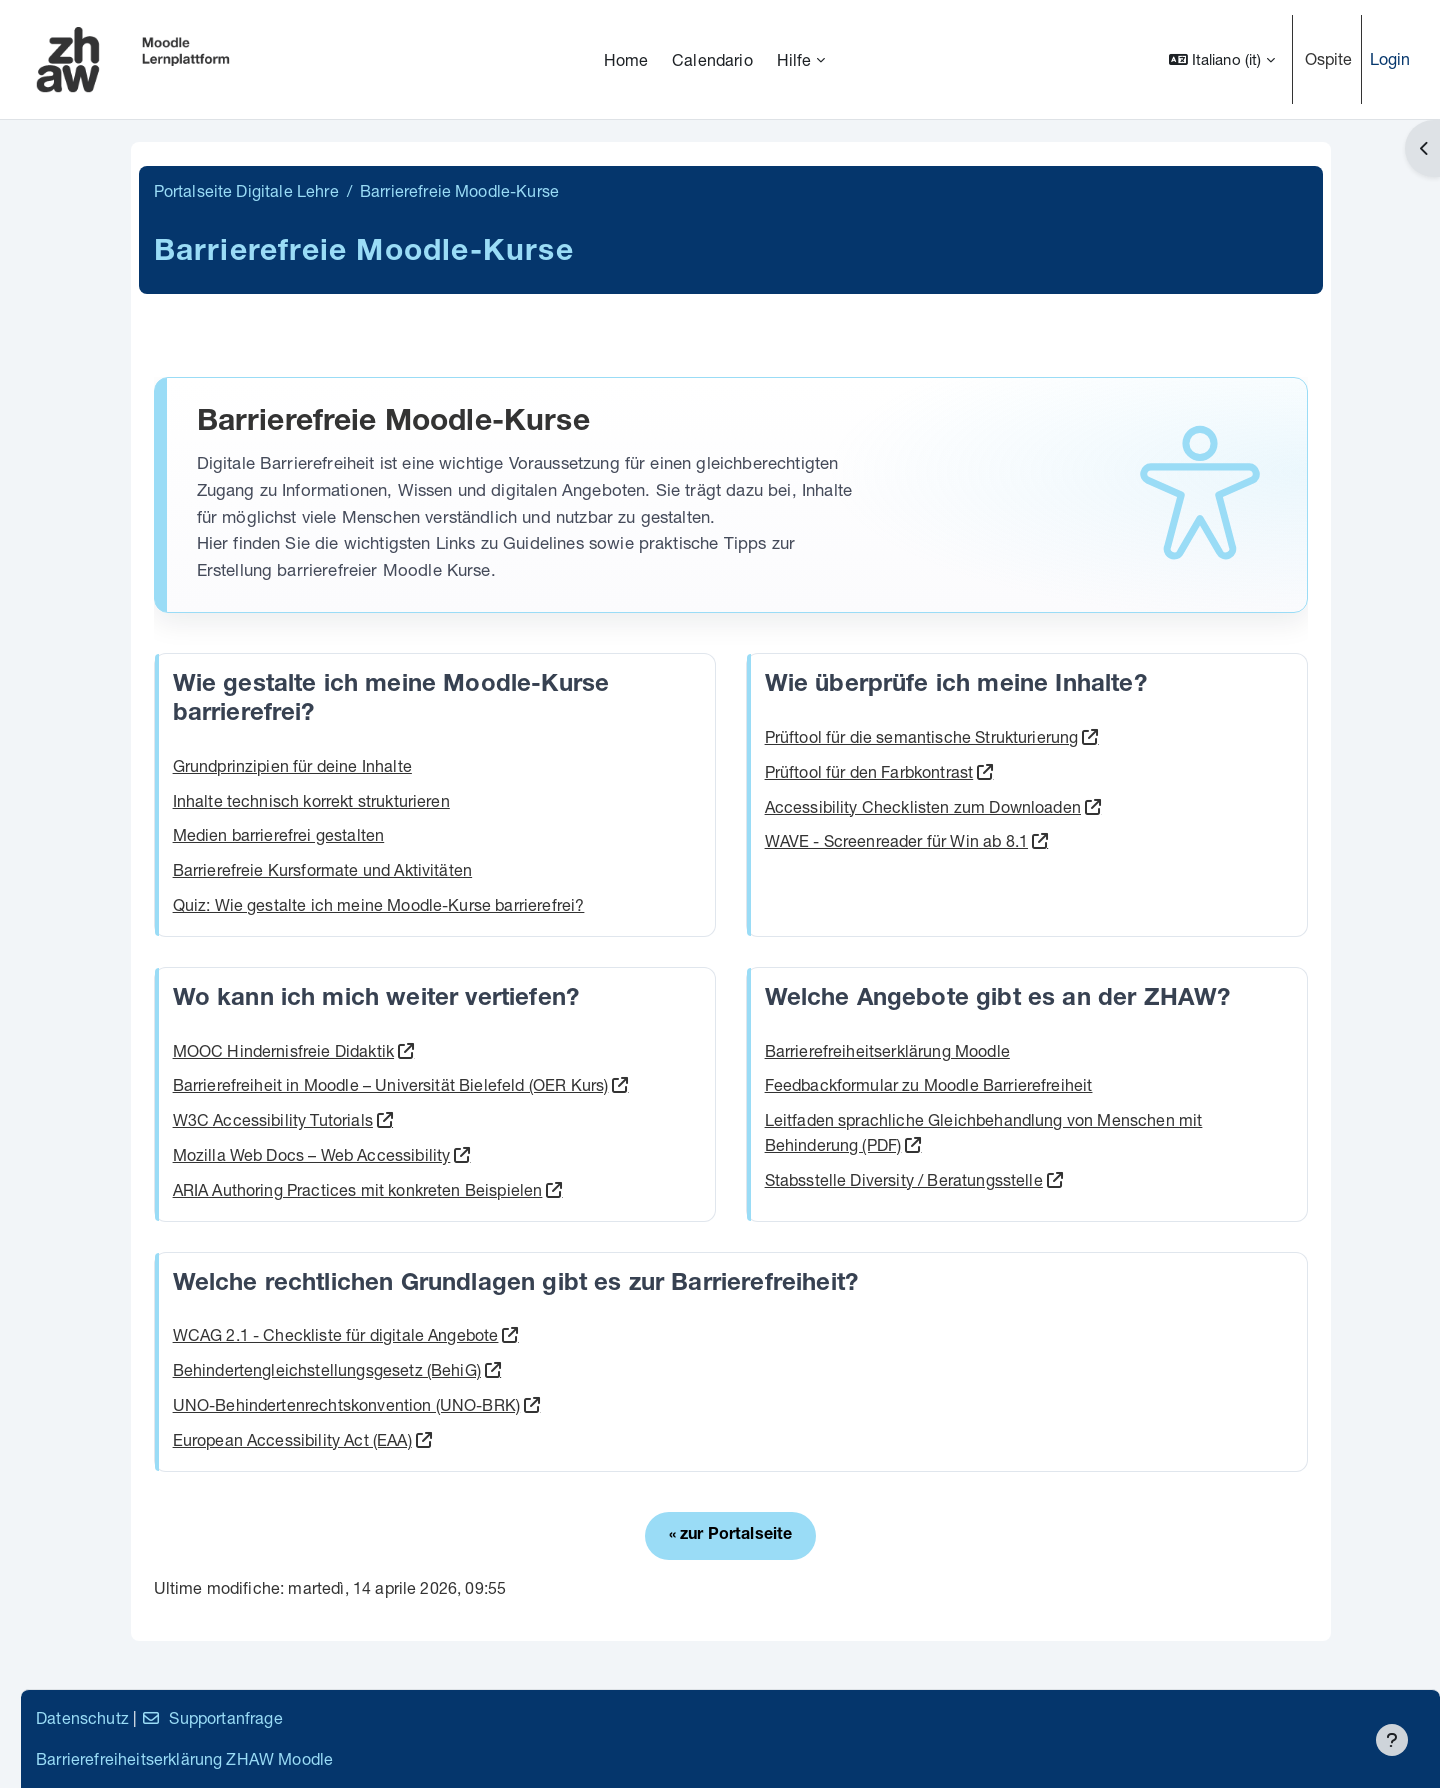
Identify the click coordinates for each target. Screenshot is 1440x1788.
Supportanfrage (491, 1717)
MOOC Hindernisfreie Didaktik (453, 1050)
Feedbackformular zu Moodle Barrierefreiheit (1069, 1084)
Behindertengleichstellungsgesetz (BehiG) (497, 1369)
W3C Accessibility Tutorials (443, 1119)
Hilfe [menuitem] (794, 59)
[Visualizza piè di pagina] (1392, 1740)
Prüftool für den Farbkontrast (1009, 771)
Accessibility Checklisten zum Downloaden (1063, 806)
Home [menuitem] (626, 59)
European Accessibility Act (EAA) (462, 1439)
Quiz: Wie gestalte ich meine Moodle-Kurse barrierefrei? (549, 904)
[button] (1222, 59)
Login (1390, 58)
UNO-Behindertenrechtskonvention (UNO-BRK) (517, 1404)
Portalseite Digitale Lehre (416, 190)
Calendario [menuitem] (712, 59)
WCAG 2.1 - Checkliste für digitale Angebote (506, 1334)
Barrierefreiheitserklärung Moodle (1027, 1050)
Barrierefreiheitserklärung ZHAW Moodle (464, 1758)
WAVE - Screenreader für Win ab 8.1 (1036, 840)
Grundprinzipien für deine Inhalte (462, 765)
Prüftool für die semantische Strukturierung (1062, 736)
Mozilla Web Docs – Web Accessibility (482, 1154)
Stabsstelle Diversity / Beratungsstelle (1044, 1179)
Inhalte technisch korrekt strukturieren (481, 800)
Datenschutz (362, 1717)
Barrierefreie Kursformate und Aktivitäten (493, 869)
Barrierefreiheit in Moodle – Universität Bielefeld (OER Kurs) (561, 1084)
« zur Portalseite (871, 1536)
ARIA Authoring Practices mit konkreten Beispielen (528, 1189)
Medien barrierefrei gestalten (449, 834)
